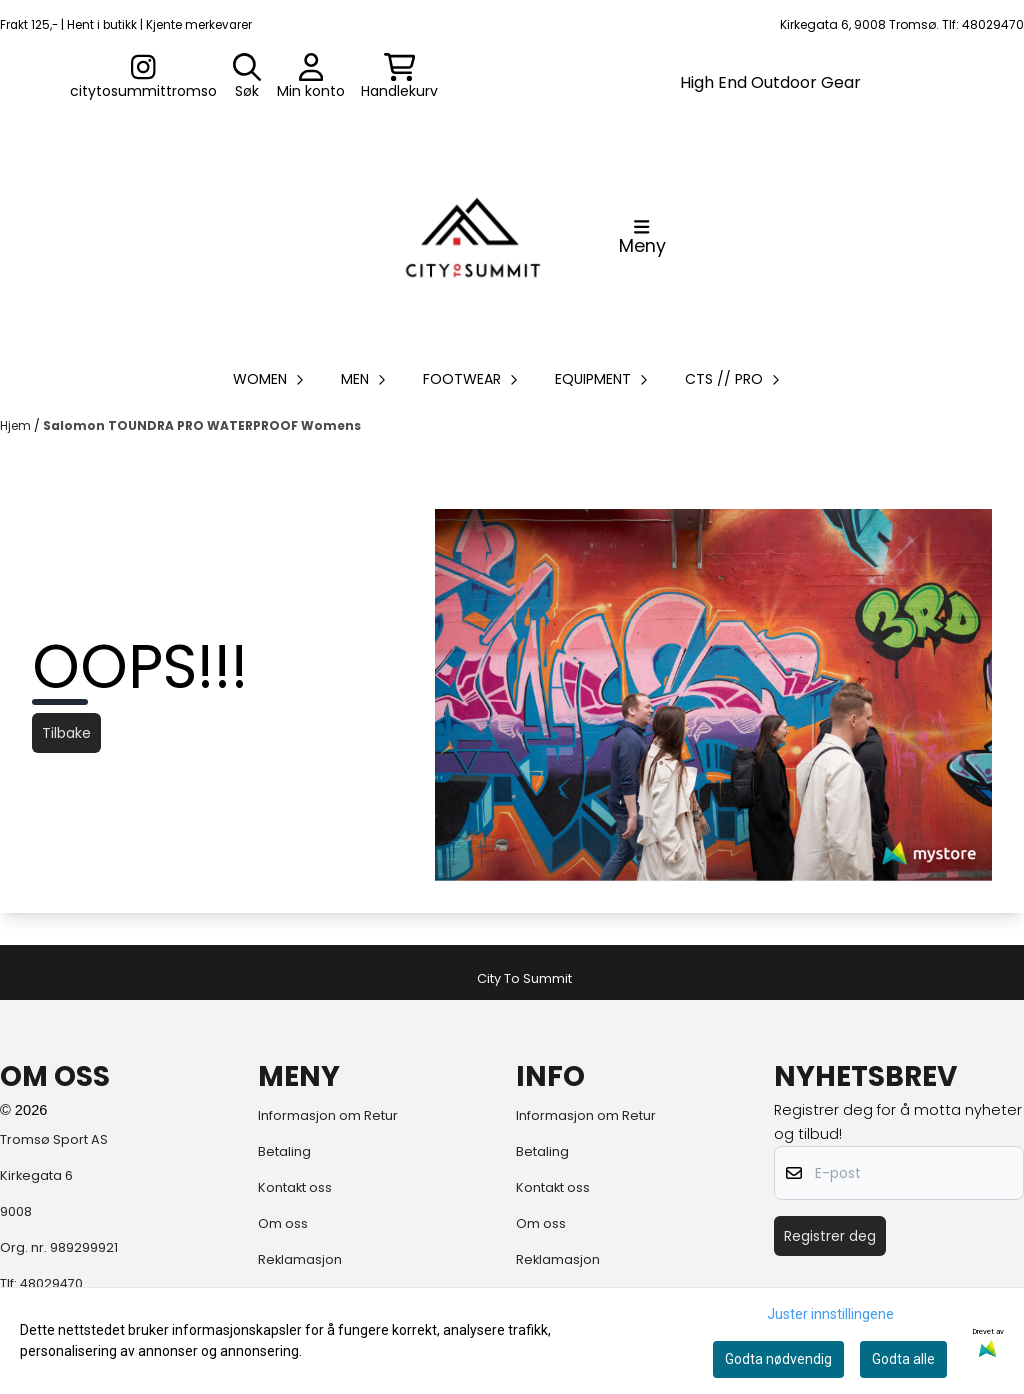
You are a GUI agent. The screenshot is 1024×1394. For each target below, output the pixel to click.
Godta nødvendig (778, 1359)
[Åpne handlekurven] (399, 77)
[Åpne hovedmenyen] (642, 237)
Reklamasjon (300, 1259)
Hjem (17, 425)
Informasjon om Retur (328, 1115)
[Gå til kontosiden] (143, 77)
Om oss (283, 1223)
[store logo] (473, 237)
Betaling (284, 1151)
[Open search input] (247, 77)
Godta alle (903, 1359)
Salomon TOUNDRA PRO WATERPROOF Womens (202, 425)
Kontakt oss (295, 1187)
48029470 (51, 1283)
